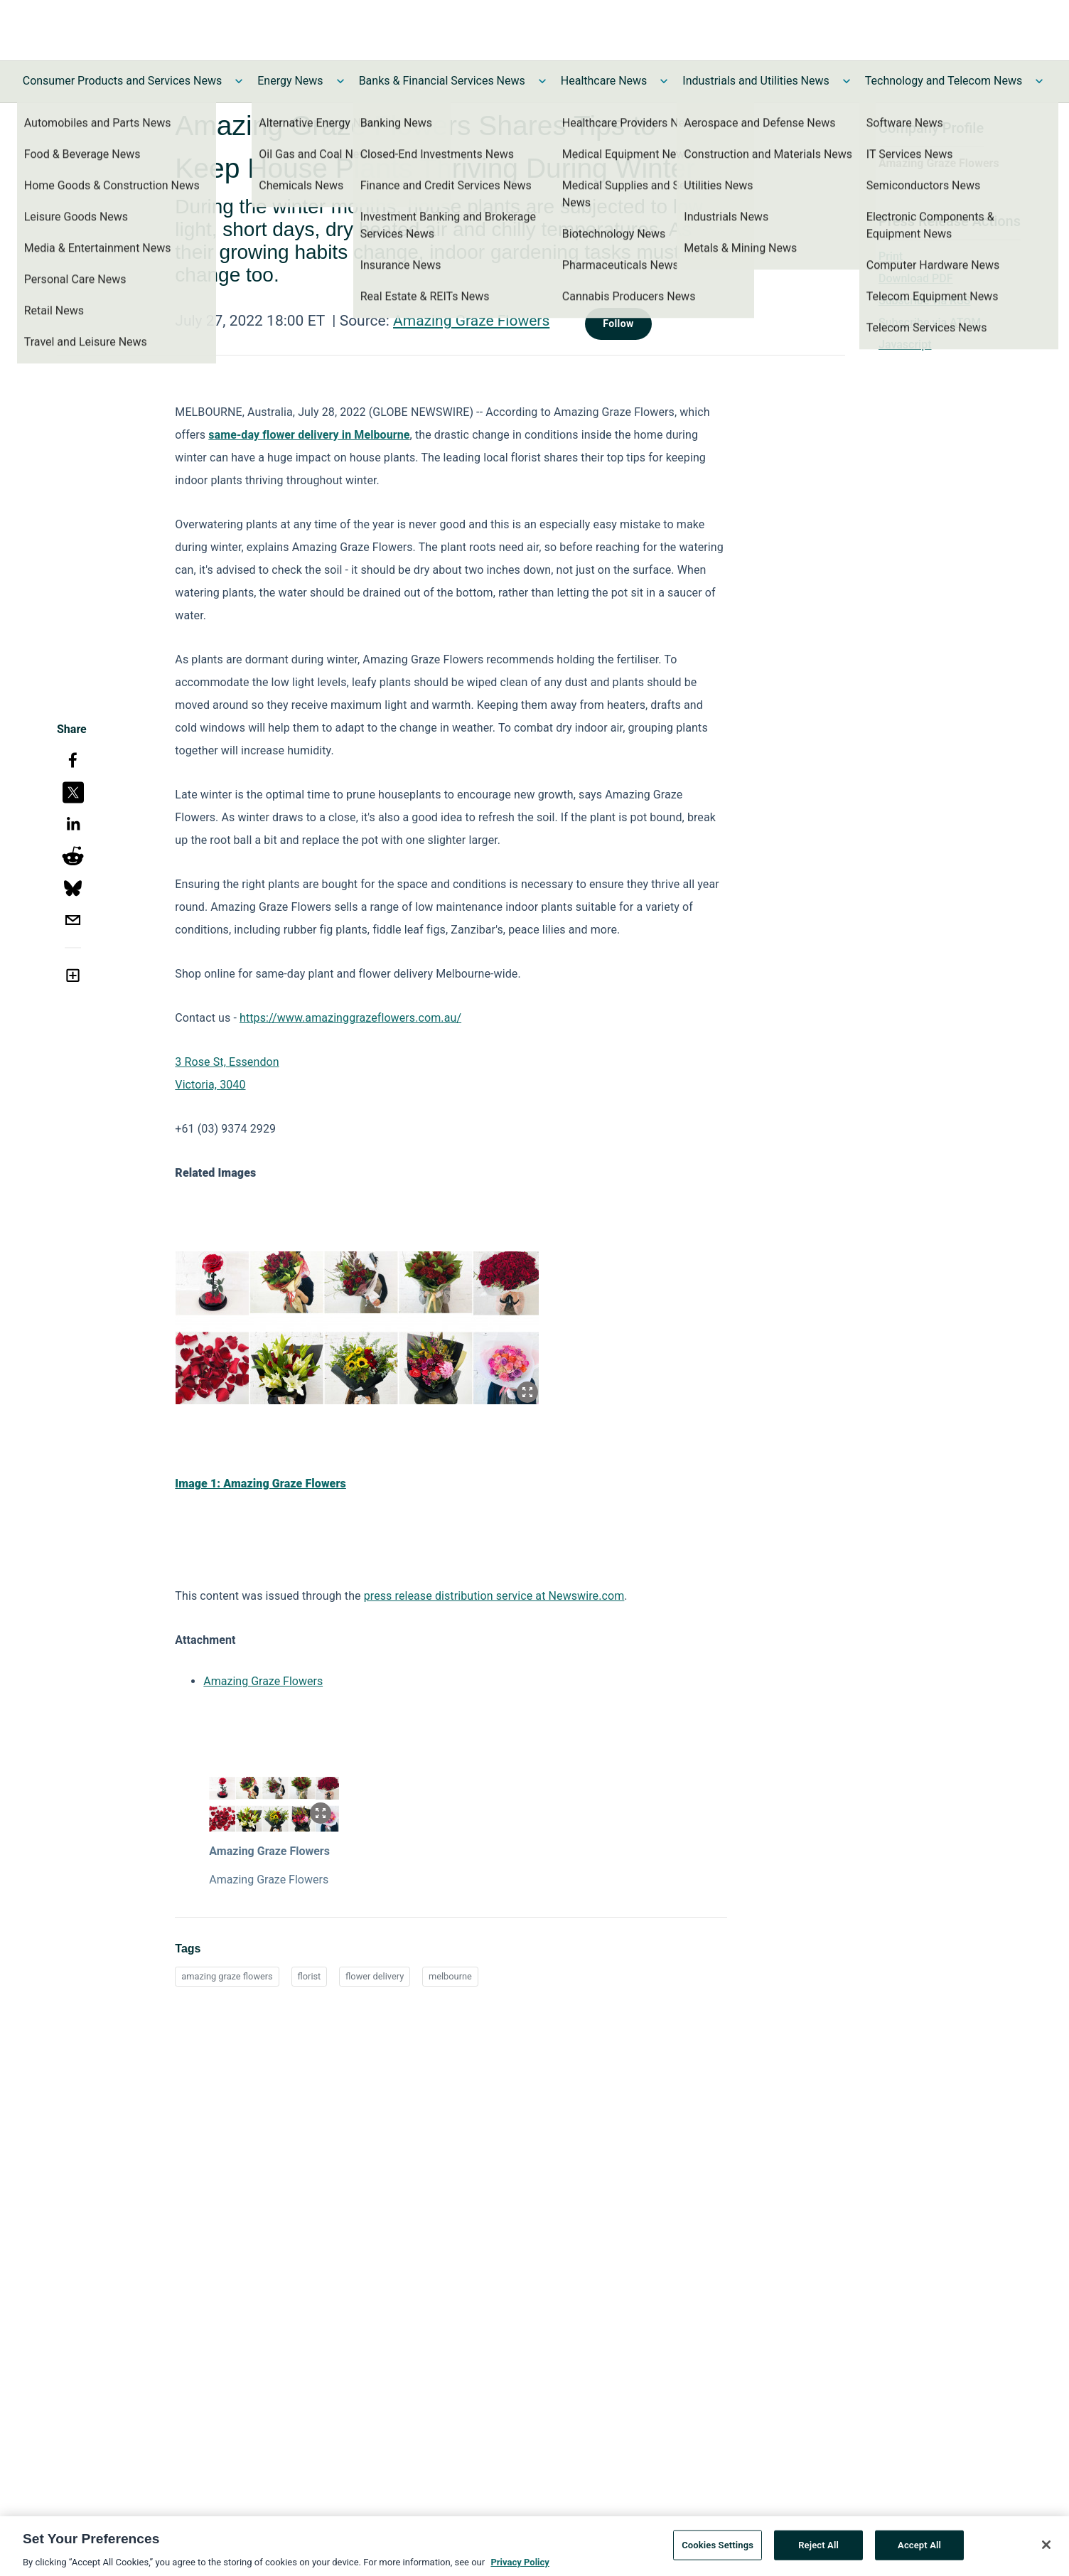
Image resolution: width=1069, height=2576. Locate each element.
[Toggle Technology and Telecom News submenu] (1039, 81)
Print (891, 256)
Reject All (818, 2550)
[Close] (1046, 2549)
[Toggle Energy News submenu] (340, 81)
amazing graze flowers (226, 1976)
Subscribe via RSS (925, 300)
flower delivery (374, 1976)
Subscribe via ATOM (930, 322)
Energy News (290, 80)
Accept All (919, 2550)
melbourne (450, 1976)
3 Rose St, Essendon (227, 1062)
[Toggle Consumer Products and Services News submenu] (239, 81)
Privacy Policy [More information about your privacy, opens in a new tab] (519, 2567)
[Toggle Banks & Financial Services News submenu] (542, 81)
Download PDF (916, 278)
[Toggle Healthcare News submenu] (664, 81)
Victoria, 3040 (210, 1084)
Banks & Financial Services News (442, 80)
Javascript (905, 344)
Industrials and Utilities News (755, 80)
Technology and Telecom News (943, 80)
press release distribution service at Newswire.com (494, 1596)
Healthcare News (604, 80)
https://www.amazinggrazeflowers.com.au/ (350, 1018)
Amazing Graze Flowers (471, 320)
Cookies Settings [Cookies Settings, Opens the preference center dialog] (717, 2550)
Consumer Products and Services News (122, 80)
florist (309, 1976)
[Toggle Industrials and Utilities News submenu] (846, 81)
